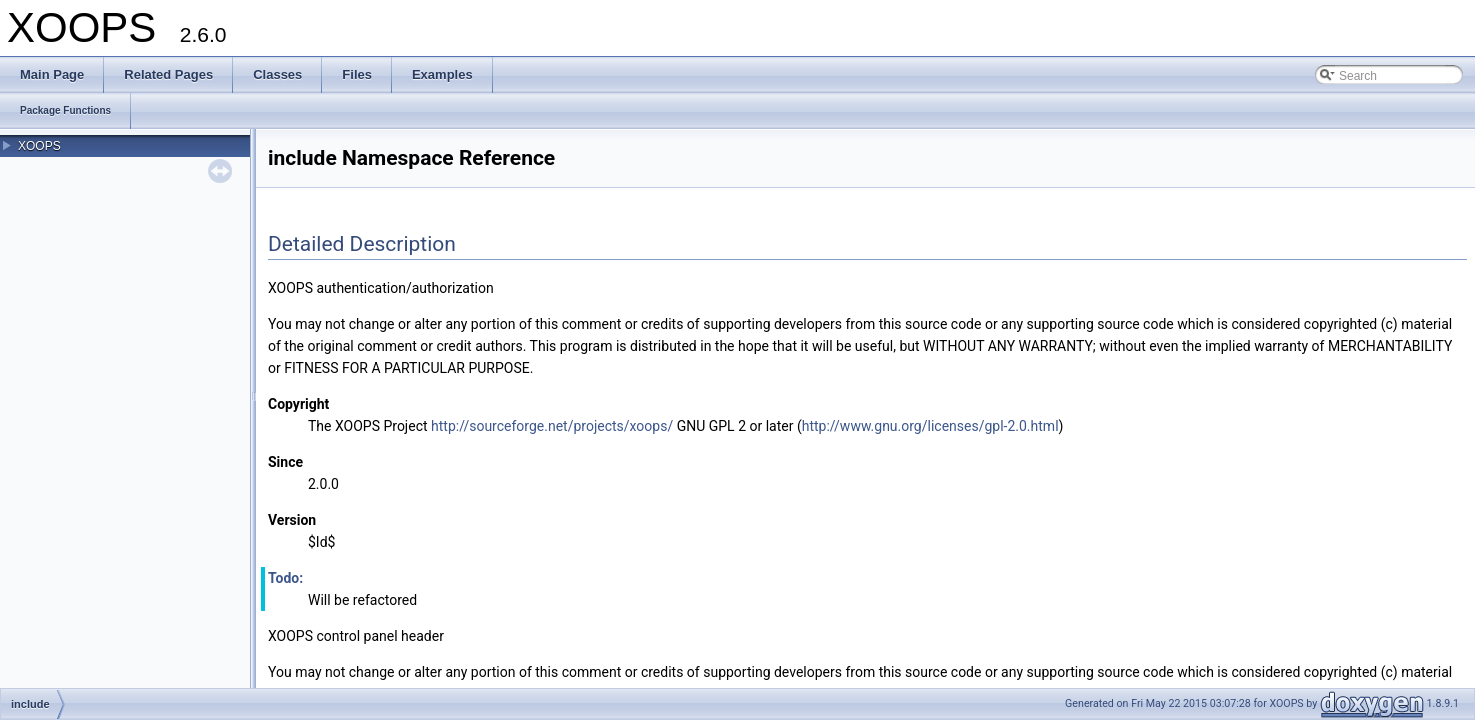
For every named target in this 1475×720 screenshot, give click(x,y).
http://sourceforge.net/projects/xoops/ (552, 426)
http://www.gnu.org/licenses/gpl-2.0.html (930, 426)
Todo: (285, 578)
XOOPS (39, 146)
